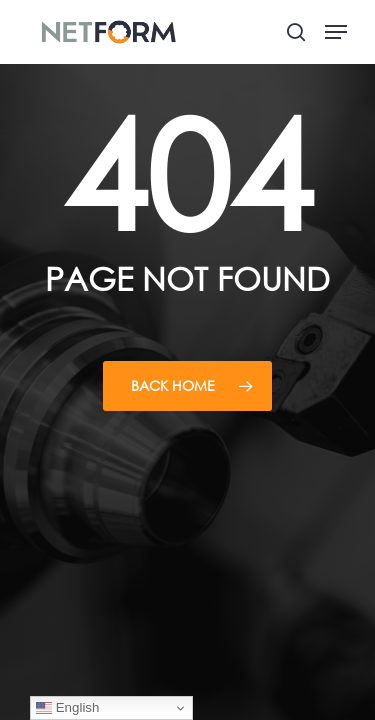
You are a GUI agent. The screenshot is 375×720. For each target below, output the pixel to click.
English (67, 708)
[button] (336, 32)
